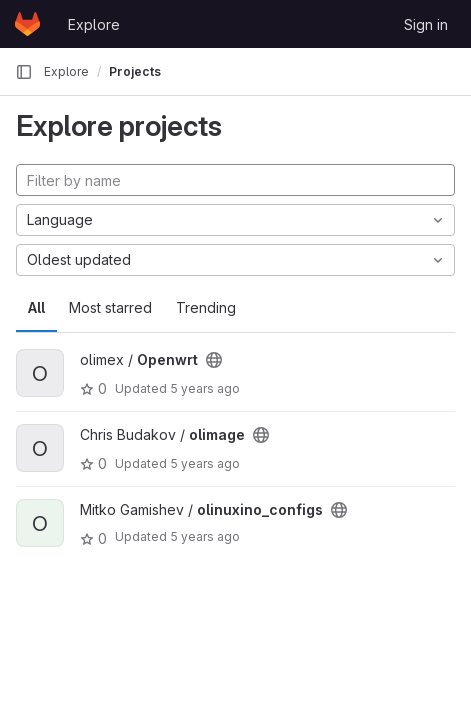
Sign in (426, 24)
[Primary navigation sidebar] (24, 72)
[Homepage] (27, 24)
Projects (135, 71)
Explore (94, 24)
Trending (206, 307)
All (36, 307)
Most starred (110, 307)
